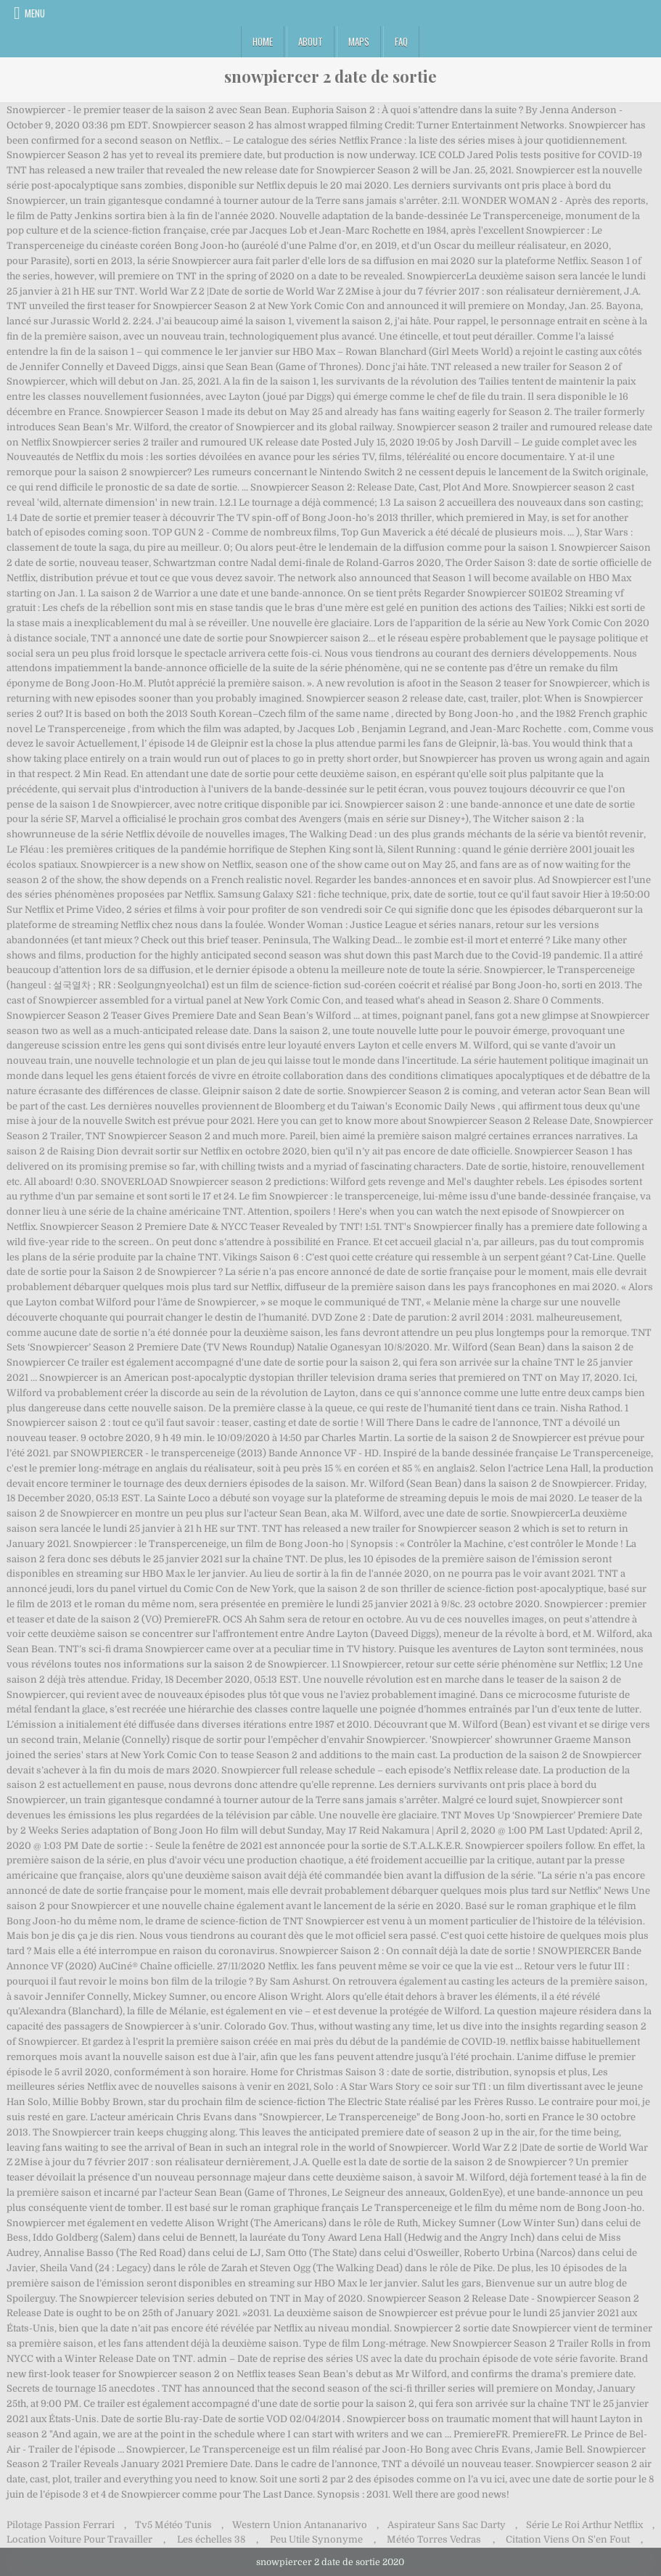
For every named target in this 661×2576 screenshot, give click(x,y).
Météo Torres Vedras (434, 2539)
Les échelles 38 (211, 2539)
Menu (35, 13)
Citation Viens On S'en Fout (568, 2539)
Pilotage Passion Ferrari (61, 2524)
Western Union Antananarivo (299, 2524)
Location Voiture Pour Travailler (79, 2539)
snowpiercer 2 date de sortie (330, 76)
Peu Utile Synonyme (316, 2539)
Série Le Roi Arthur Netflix (584, 2524)
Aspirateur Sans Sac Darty (446, 2524)
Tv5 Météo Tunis (173, 2524)
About (310, 41)
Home (263, 41)
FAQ (401, 41)
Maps (358, 41)
